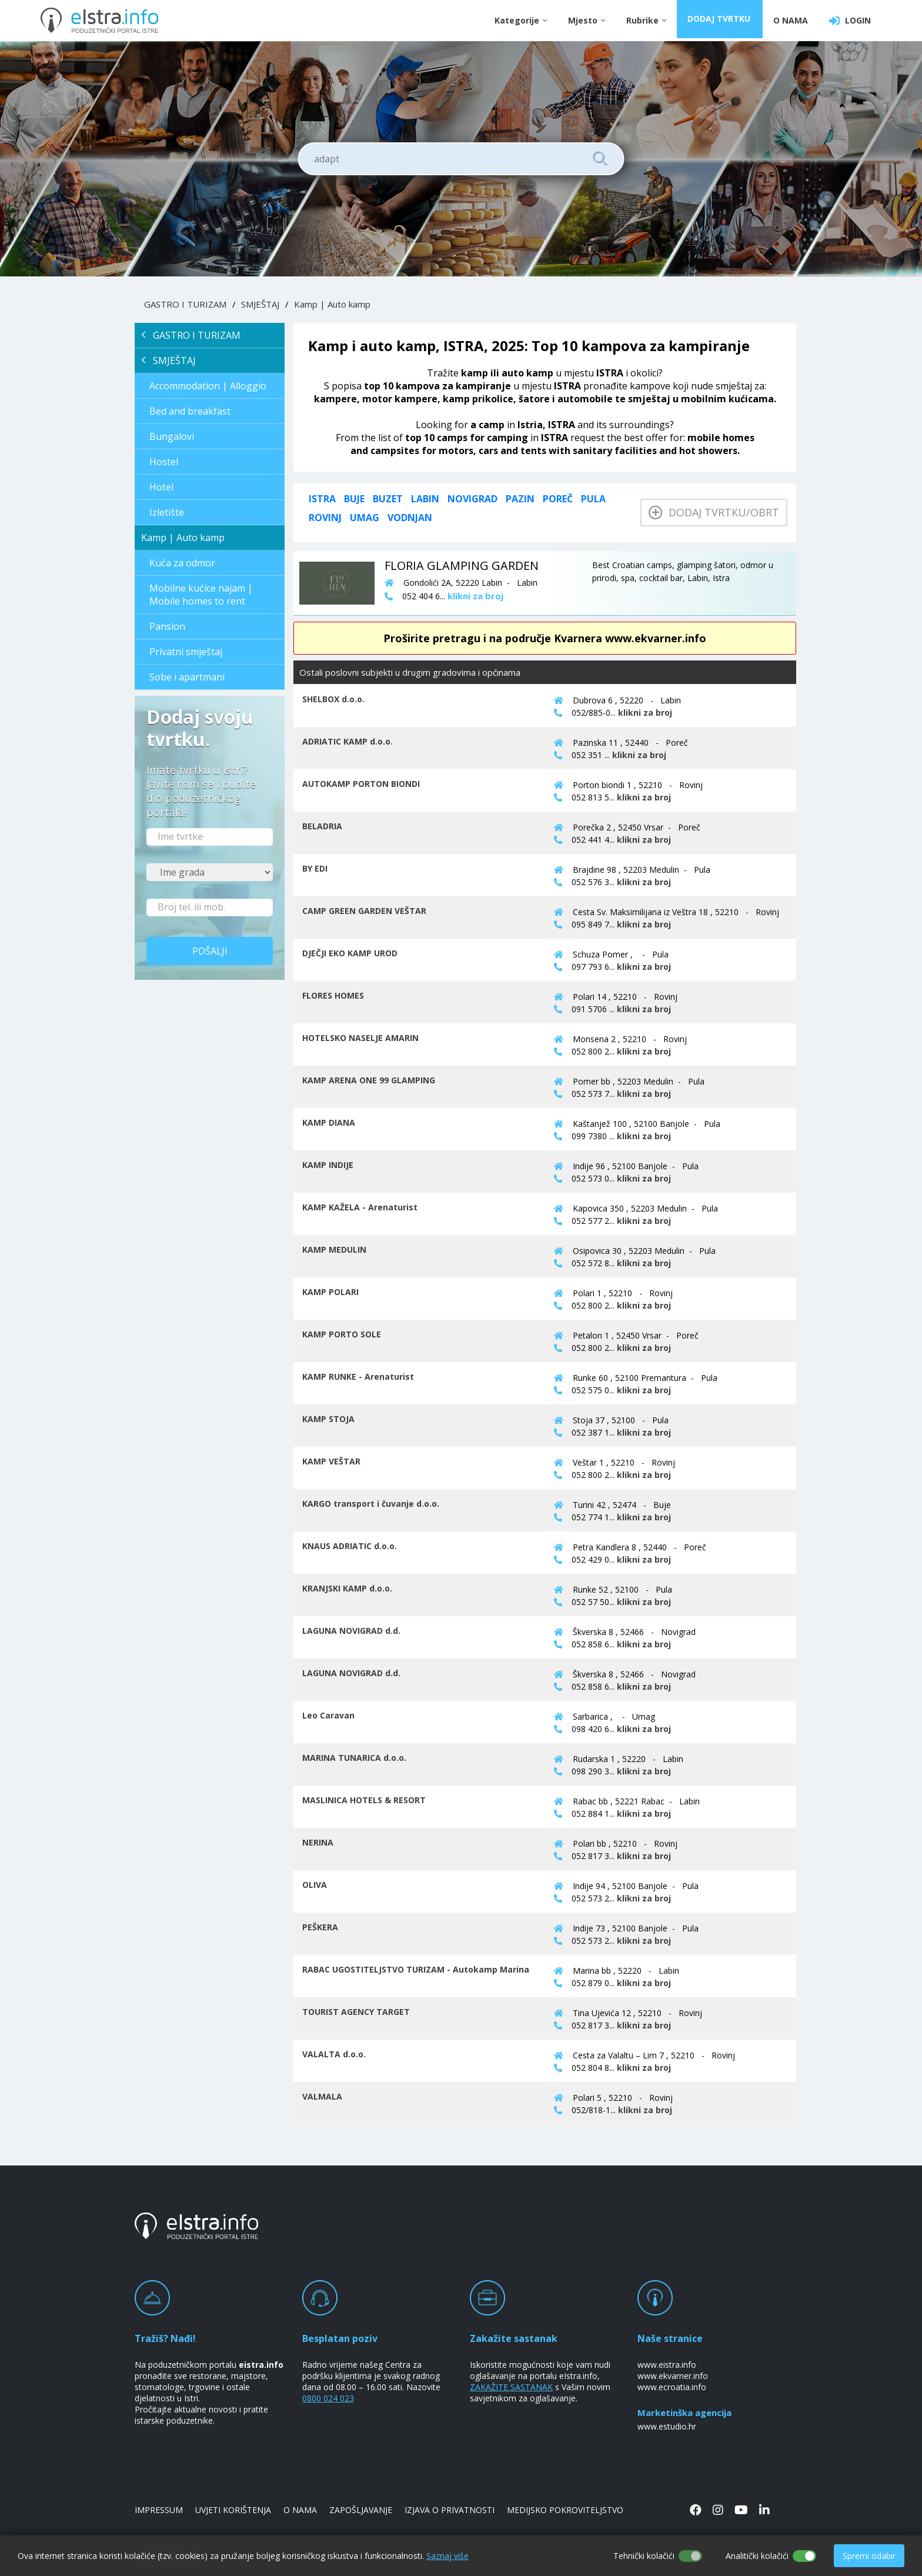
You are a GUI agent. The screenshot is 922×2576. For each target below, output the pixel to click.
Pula (593, 498)
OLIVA (314, 1884)
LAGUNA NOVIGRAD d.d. (351, 1630)
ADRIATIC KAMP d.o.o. (347, 741)
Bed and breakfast (189, 411)
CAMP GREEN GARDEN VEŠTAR (364, 910)
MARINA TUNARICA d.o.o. (354, 1757)
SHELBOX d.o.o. (333, 699)
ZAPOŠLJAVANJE (360, 2509)
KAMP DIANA (328, 1122)
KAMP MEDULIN (334, 1249)
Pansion (167, 626)
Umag (364, 517)
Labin (425, 498)
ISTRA (322, 498)
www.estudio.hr (666, 2426)
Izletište (166, 512)
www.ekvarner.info (672, 2375)
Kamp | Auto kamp (332, 304)
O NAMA (790, 20)
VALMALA (322, 2096)
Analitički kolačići (757, 2555)
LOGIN (850, 20)
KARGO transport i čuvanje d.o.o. (370, 1503)
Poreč (558, 498)
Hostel (163, 461)
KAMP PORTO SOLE (341, 1334)
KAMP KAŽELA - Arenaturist (359, 1207)
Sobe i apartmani (187, 676)
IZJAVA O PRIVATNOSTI (450, 2509)
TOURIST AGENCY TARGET (356, 2011)
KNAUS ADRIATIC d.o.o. (349, 1545)
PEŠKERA (320, 1927)
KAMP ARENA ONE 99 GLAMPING (368, 1080)
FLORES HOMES (333, 995)
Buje (354, 498)
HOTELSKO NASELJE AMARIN (360, 1037)
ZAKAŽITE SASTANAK (511, 2387)
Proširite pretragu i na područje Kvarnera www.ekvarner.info (544, 638)
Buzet (388, 498)
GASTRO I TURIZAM (185, 304)
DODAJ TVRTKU (720, 20)
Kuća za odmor (182, 562)
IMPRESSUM (159, 2509)
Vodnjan (409, 517)
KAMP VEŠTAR (331, 1461)
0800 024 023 (328, 2398)
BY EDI (315, 868)
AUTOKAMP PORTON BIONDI (361, 783)
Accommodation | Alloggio (207, 385)
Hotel (161, 487)
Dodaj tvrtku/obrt (714, 512)
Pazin (520, 498)
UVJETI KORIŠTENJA (233, 2509)
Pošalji (210, 951)
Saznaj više (447, 2555)
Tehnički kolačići (643, 2555)
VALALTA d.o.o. (334, 2054)
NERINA (317, 1842)
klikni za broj (645, 712)
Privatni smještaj (185, 651)
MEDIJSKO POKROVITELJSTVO (565, 2509)
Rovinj (325, 517)
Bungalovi (171, 436)
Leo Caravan (328, 1715)
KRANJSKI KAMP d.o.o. (347, 1588)
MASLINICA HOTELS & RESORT (364, 1800)
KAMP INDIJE (327, 1164)
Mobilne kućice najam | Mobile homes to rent (201, 595)
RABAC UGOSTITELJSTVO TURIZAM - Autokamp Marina (415, 1969)
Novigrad (472, 498)
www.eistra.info (666, 2364)
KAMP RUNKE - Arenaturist (358, 1376)
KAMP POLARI (330, 1291)
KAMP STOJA (328, 1418)
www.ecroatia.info (671, 2387)
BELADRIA (322, 826)
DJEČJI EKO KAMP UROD (349, 953)
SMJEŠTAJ (260, 304)
